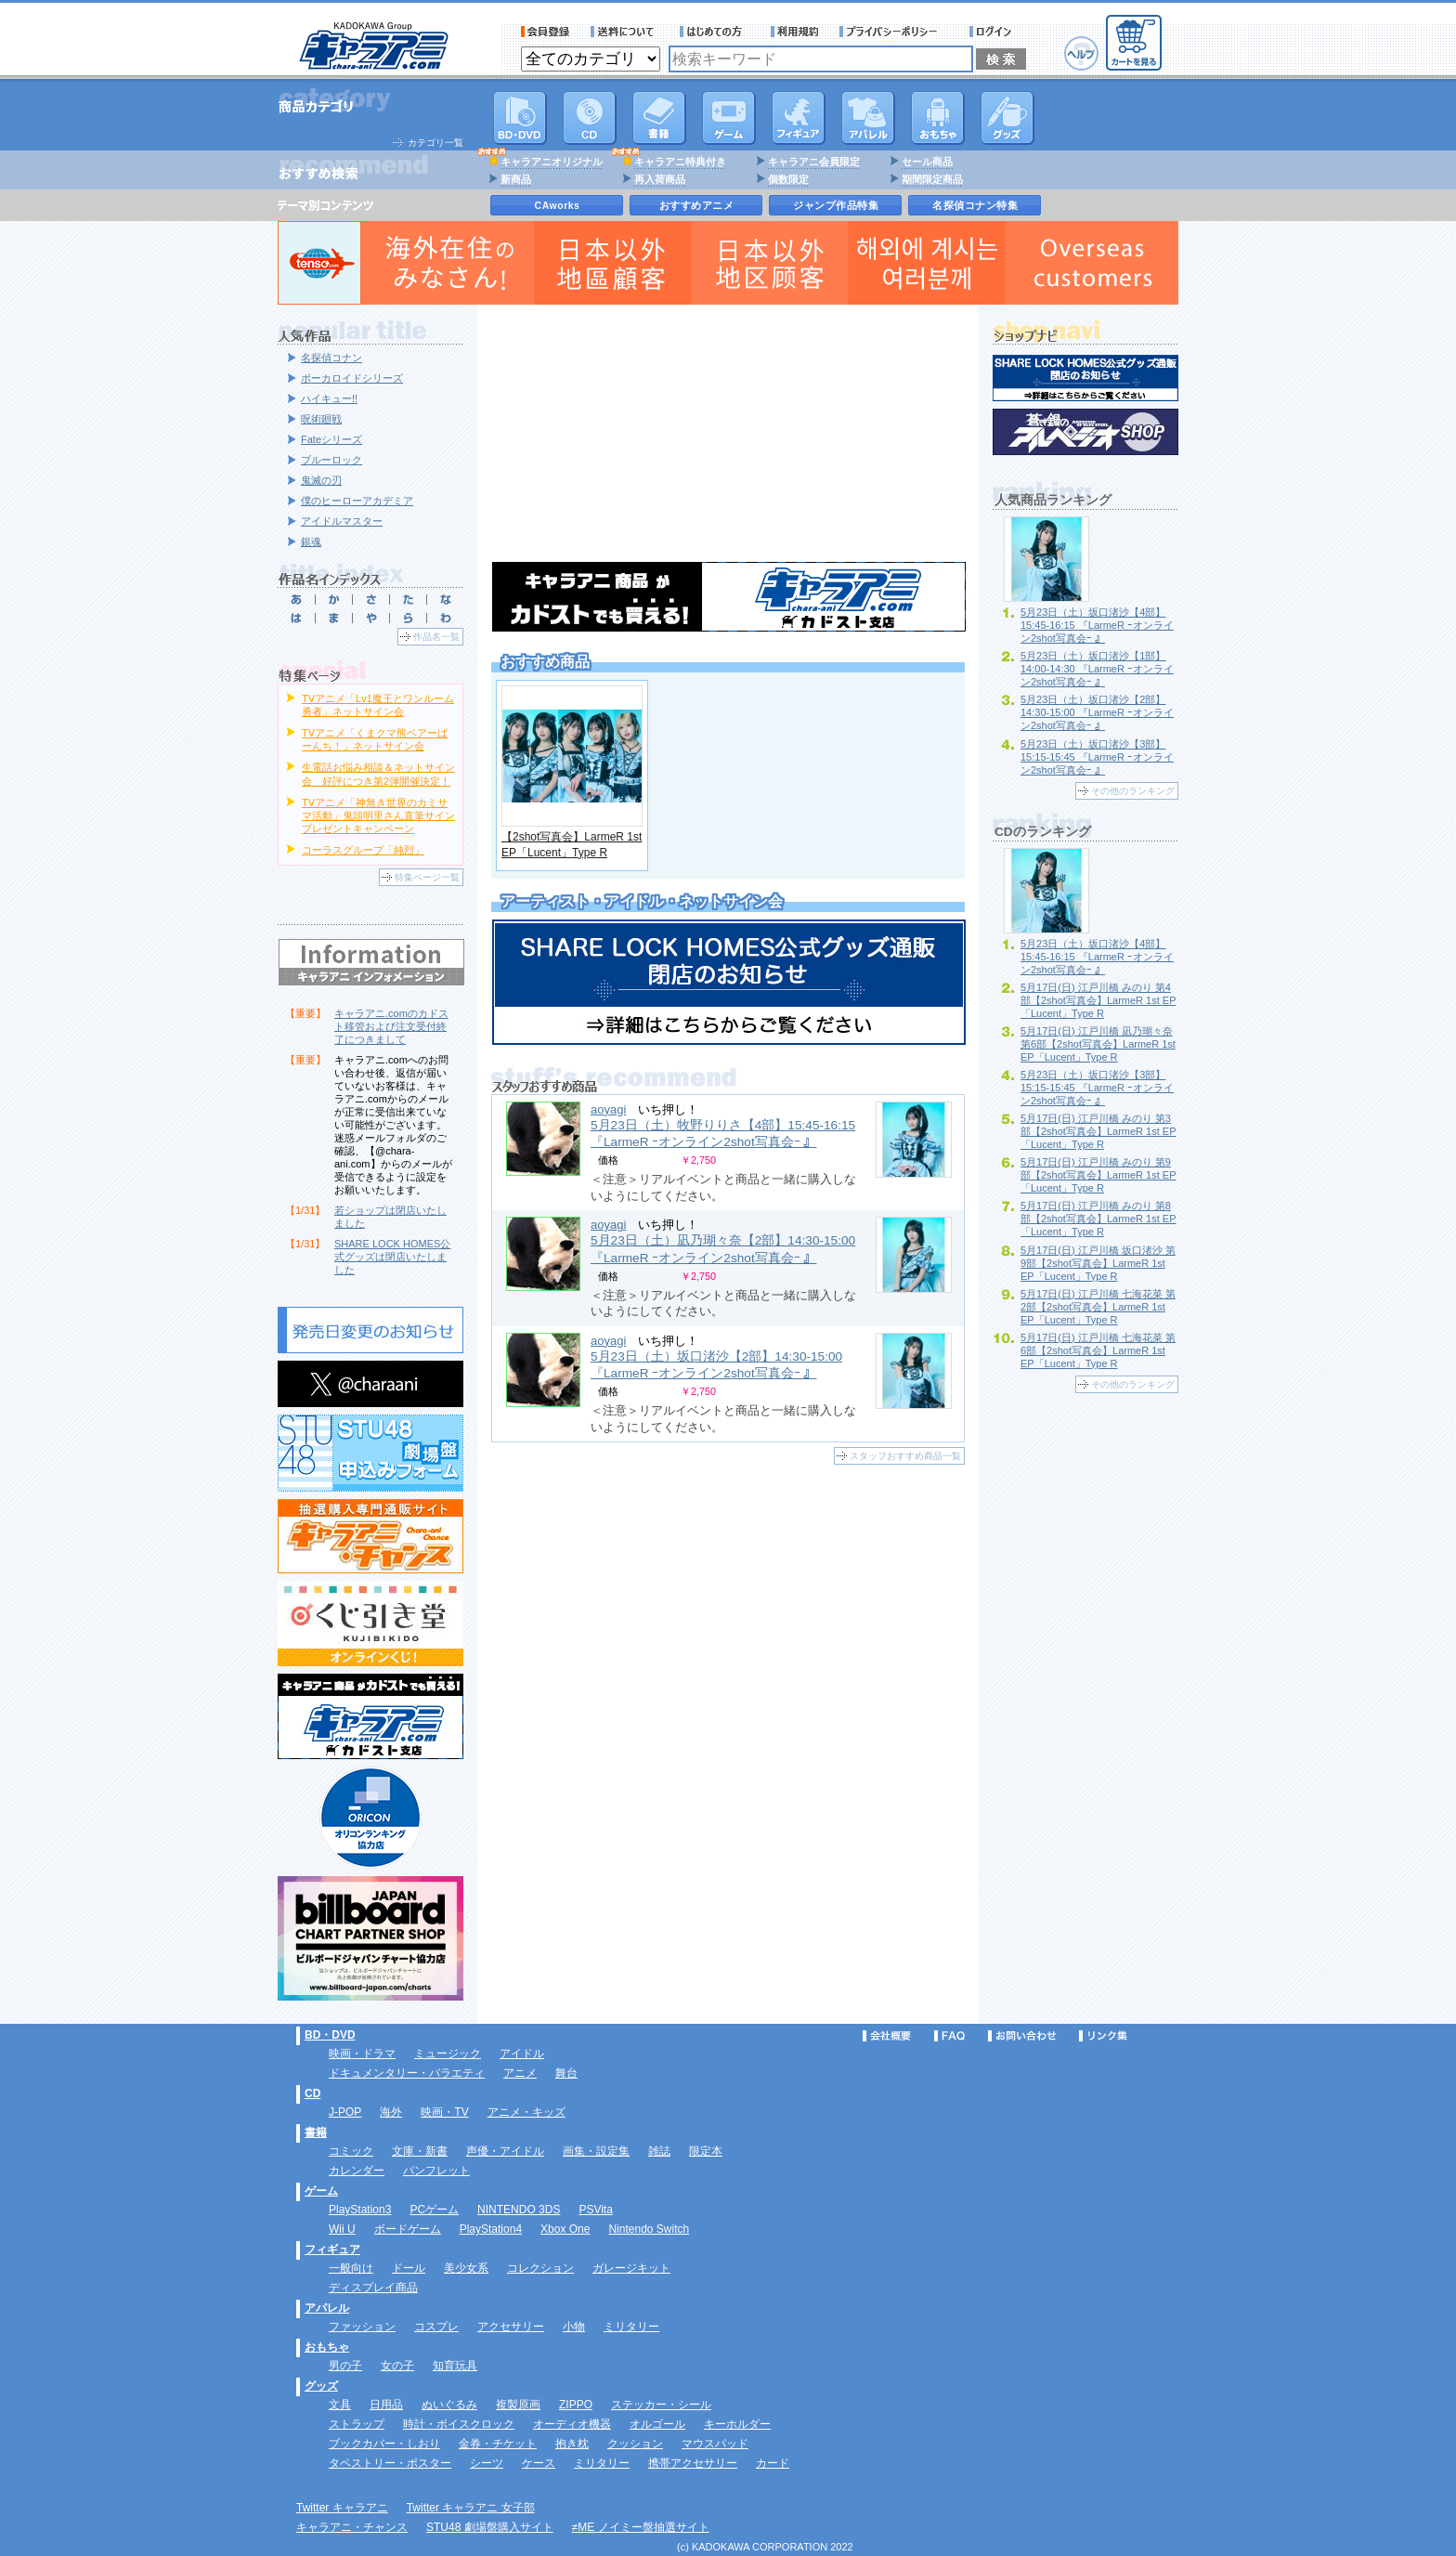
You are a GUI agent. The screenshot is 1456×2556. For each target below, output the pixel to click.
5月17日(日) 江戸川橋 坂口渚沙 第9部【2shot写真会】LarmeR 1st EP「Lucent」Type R (1098, 1263)
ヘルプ (1081, 53)
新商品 (515, 179)
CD (590, 118)
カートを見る (1134, 43)
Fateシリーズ (331, 439)
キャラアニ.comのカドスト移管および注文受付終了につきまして (391, 1026)
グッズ (1007, 118)
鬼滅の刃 (321, 480)
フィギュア (799, 118)
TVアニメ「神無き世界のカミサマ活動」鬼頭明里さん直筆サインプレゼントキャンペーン (378, 815)
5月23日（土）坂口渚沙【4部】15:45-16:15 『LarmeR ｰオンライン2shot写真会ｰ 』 (1097, 625)
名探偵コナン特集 (975, 205)
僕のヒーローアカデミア (357, 500)
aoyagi (608, 1109)
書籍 (659, 118)
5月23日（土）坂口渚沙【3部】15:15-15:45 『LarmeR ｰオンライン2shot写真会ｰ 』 (1097, 757)
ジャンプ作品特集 (835, 205)
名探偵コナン (331, 357)
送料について (625, 31)
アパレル (868, 118)
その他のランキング (1133, 791)
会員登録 (545, 31)
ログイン (993, 31)
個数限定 (788, 179)
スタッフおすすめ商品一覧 (905, 1456)
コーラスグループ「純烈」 (363, 849)
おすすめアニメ (696, 205)
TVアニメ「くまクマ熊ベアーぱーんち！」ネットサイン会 (375, 739)
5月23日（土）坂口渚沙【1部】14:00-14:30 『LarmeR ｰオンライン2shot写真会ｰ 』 (1097, 668)
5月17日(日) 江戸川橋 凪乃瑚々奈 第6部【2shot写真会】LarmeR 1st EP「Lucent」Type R (1098, 1044)
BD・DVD (330, 2034)
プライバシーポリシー (894, 31)
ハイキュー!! (329, 398)
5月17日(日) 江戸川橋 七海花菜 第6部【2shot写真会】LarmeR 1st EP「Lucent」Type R (1098, 1350)
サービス (715, 31)
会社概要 (887, 2035)
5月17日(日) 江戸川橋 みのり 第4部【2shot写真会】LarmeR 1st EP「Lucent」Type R (1098, 1000)
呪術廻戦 (321, 418)
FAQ (949, 2035)
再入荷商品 (659, 179)
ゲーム (321, 2190)
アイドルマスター (342, 521)
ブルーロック (331, 459)
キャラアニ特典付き (680, 161)
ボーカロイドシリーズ (352, 378)
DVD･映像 (520, 118)
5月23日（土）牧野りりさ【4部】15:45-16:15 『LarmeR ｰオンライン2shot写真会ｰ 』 (723, 1133)
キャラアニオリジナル (551, 161)
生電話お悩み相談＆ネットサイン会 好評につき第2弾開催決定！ (378, 774)
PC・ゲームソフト (729, 118)
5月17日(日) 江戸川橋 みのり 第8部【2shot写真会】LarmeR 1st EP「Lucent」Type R (1098, 1218)
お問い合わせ (1022, 2035)
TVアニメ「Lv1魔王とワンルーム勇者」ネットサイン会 (378, 705)
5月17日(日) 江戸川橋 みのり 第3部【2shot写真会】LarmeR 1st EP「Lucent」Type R (1098, 1131)
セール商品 (927, 161)
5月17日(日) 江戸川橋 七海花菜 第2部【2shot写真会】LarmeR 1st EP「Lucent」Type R (1098, 1306)
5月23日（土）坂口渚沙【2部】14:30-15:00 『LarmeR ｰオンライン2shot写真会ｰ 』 (1097, 712)
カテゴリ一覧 (435, 142)
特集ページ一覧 (427, 877)
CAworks (557, 205)
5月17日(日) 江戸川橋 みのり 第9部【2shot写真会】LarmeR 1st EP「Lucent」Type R (1098, 1174)
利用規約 (795, 31)
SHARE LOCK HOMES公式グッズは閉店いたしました (392, 1256)
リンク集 (1103, 2035)
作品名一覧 (436, 637)
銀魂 (311, 541)
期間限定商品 (932, 179)
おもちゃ (938, 118)
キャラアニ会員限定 (814, 161)
